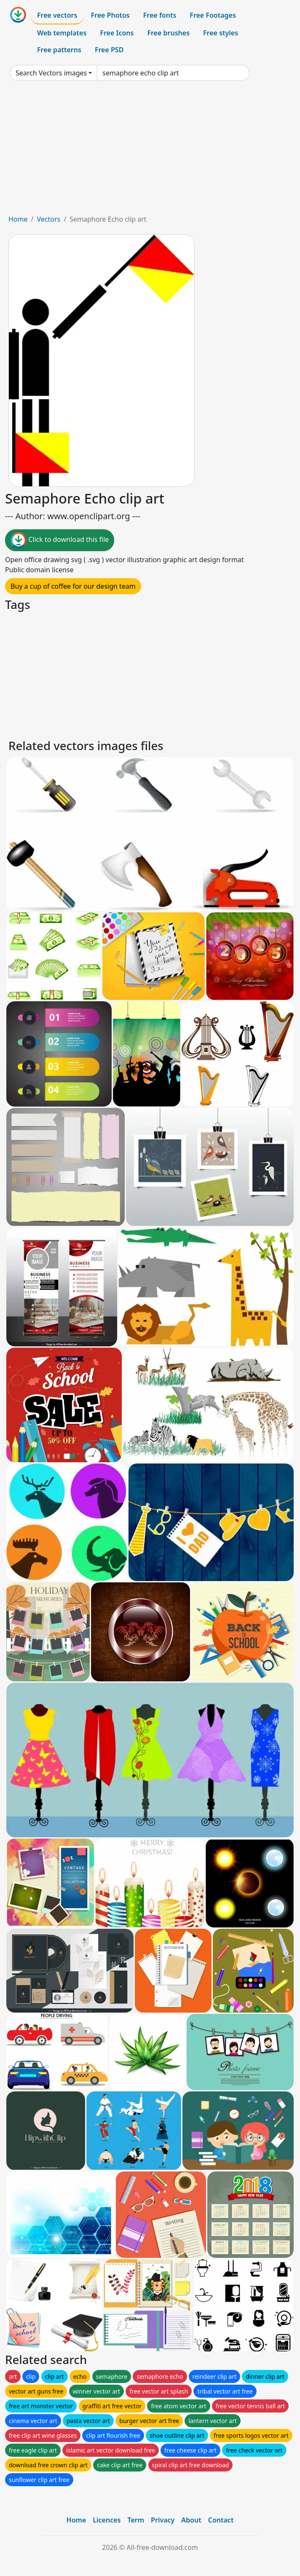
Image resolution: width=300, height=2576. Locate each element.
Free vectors (57, 15)
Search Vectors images (51, 73)
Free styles (220, 33)
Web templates (61, 33)
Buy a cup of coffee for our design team (73, 586)
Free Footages (213, 15)
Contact (221, 2520)
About (191, 2520)
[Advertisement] (150, 151)
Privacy (162, 2520)
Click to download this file (60, 540)
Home (18, 219)
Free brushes (168, 33)
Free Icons (117, 33)
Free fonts (160, 15)
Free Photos (110, 15)
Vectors (48, 219)
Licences (107, 2520)
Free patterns (59, 49)
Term (135, 2520)
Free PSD (109, 49)
